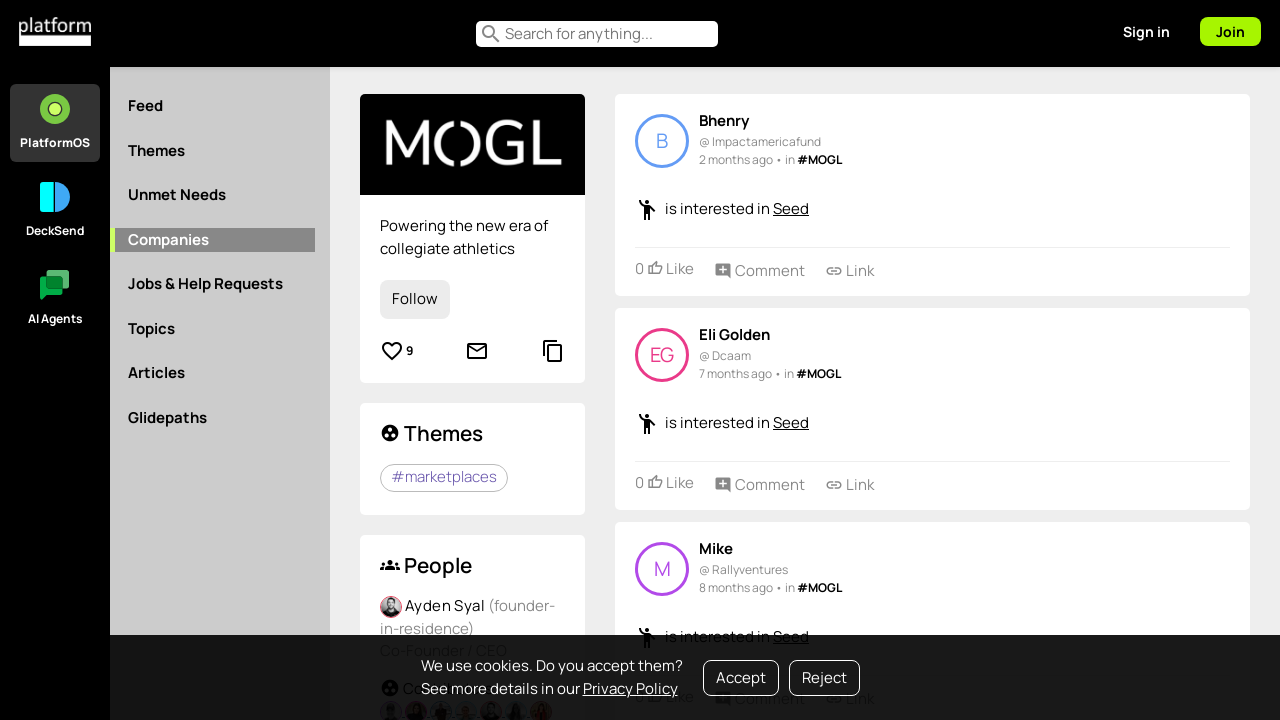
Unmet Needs (177, 194)
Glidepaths (167, 417)
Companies (168, 239)
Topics (151, 328)
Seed (791, 208)
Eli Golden (734, 334)
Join (1230, 31)
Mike (716, 548)
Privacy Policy (630, 688)
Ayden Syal (446, 605)
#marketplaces (444, 476)
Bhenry (724, 120)
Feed (145, 105)
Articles (156, 372)
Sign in (1146, 31)
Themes (156, 150)
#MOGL (819, 159)
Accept (741, 677)
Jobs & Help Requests (205, 283)
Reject (824, 677)
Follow (415, 298)
